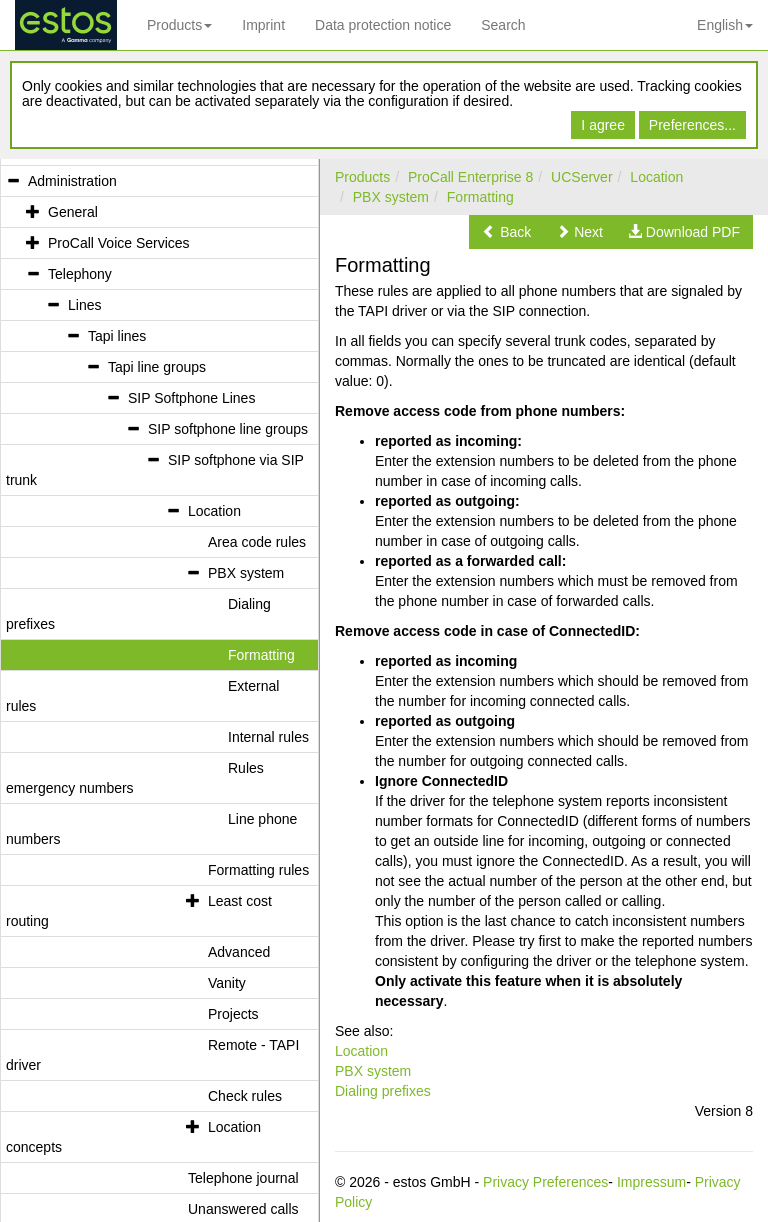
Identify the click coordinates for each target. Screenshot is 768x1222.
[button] (506, 232)
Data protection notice (383, 25)
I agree (603, 125)
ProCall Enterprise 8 (470, 177)
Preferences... (692, 125)
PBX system (391, 197)
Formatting (480, 197)
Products (179, 25)
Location (656, 177)
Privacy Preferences (545, 1182)
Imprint (263, 25)
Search (503, 25)
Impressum (651, 1182)
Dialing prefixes (383, 1091)
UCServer (581, 177)
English (725, 25)
